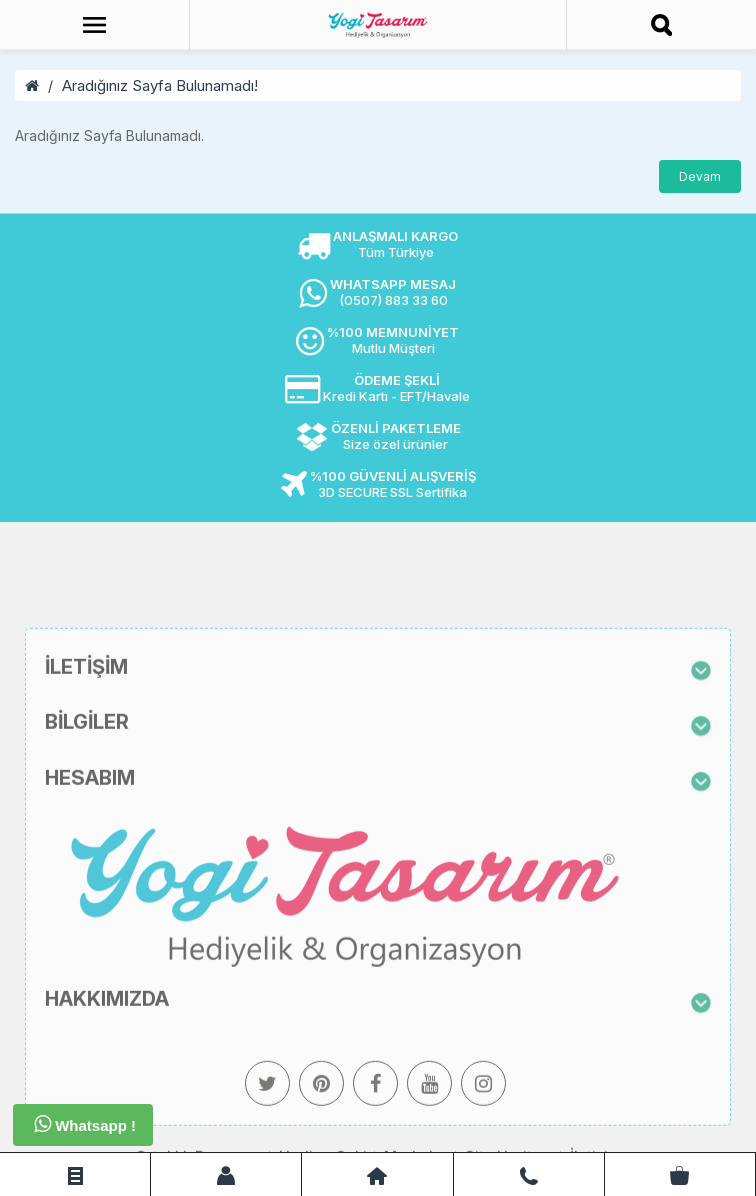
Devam (700, 176)
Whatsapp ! (85, 1124)
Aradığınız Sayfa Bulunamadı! (160, 85)
